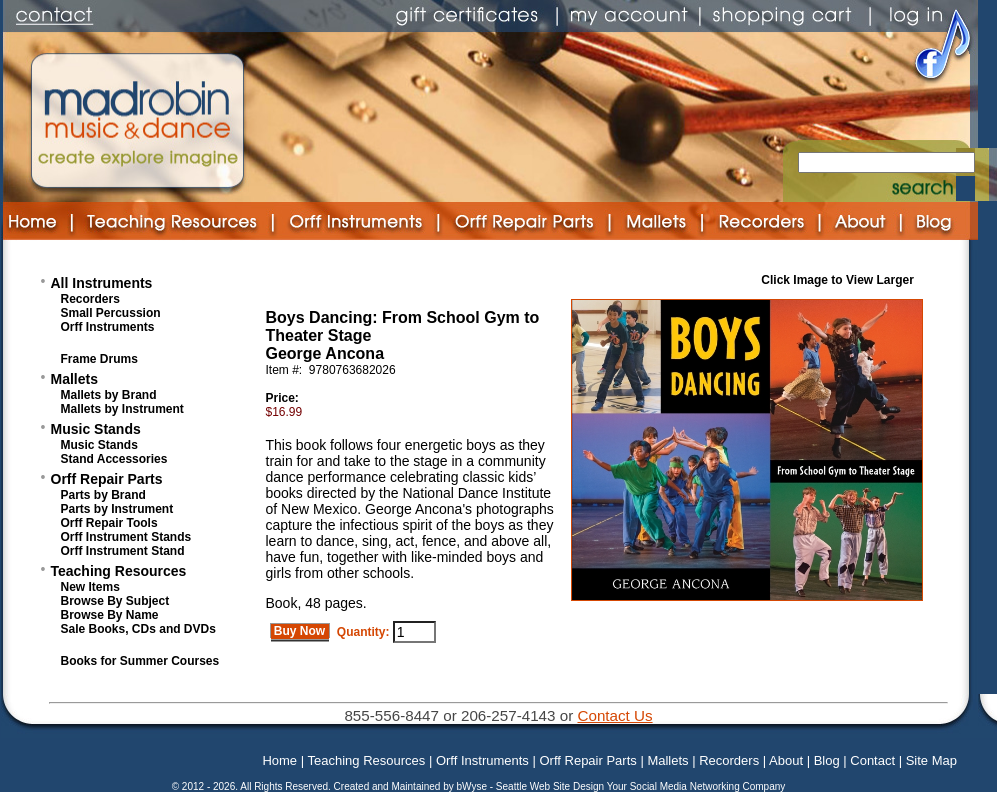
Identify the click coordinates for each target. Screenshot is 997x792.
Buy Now (300, 631)
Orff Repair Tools (109, 523)
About (786, 760)
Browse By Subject (115, 601)
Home (279, 760)
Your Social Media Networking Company (696, 786)
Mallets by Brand (109, 395)
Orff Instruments (108, 327)
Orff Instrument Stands (126, 537)
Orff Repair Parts (107, 479)
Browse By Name (110, 615)
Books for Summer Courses (140, 661)
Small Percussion (111, 313)
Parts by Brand (103, 495)
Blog (827, 760)
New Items (90, 587)
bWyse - (475, 786)
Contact (872, 760)
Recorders (90, 299)
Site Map (931, 760)
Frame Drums (99, 359)
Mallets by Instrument (122, 409)
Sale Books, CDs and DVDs (138, 629)
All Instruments (102, 283)
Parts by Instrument (117, 509)
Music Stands (96, 429)
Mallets (74, 379)
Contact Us (614, 715)
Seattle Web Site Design (551, 786)
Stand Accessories (114, 459)
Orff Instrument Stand (123, 551)
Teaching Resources (119, 571)
